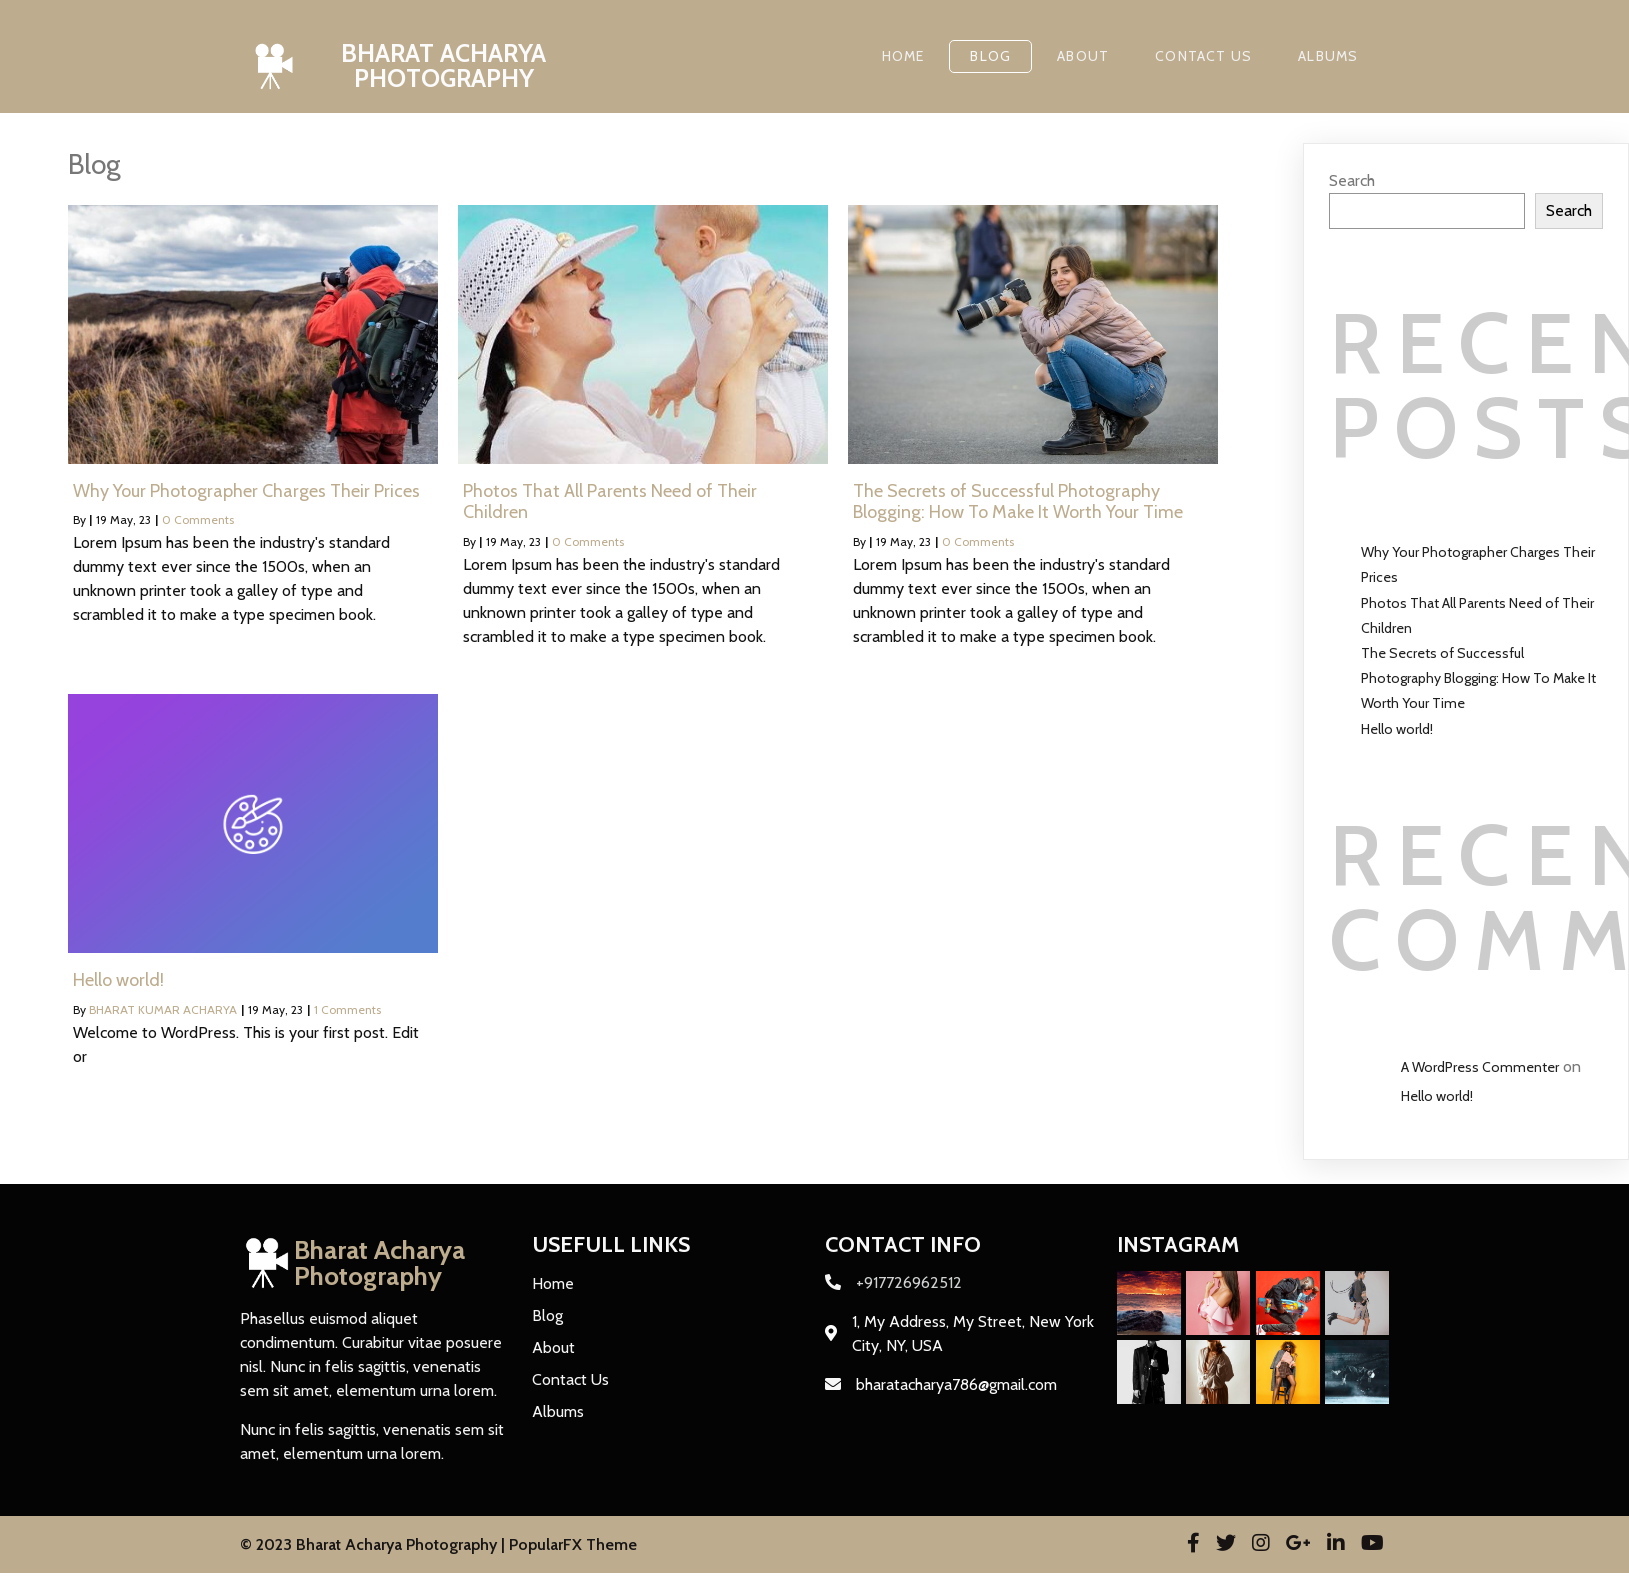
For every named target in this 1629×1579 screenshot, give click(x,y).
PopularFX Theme (573, 1544)
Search (1352, 180)
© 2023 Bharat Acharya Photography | (374, 1544)
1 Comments (347, 1009)
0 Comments (198, 519)
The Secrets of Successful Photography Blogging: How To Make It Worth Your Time (1478, 678)
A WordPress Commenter (1480, 1067)
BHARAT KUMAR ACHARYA (163, 1009)
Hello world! (1397, 729)
